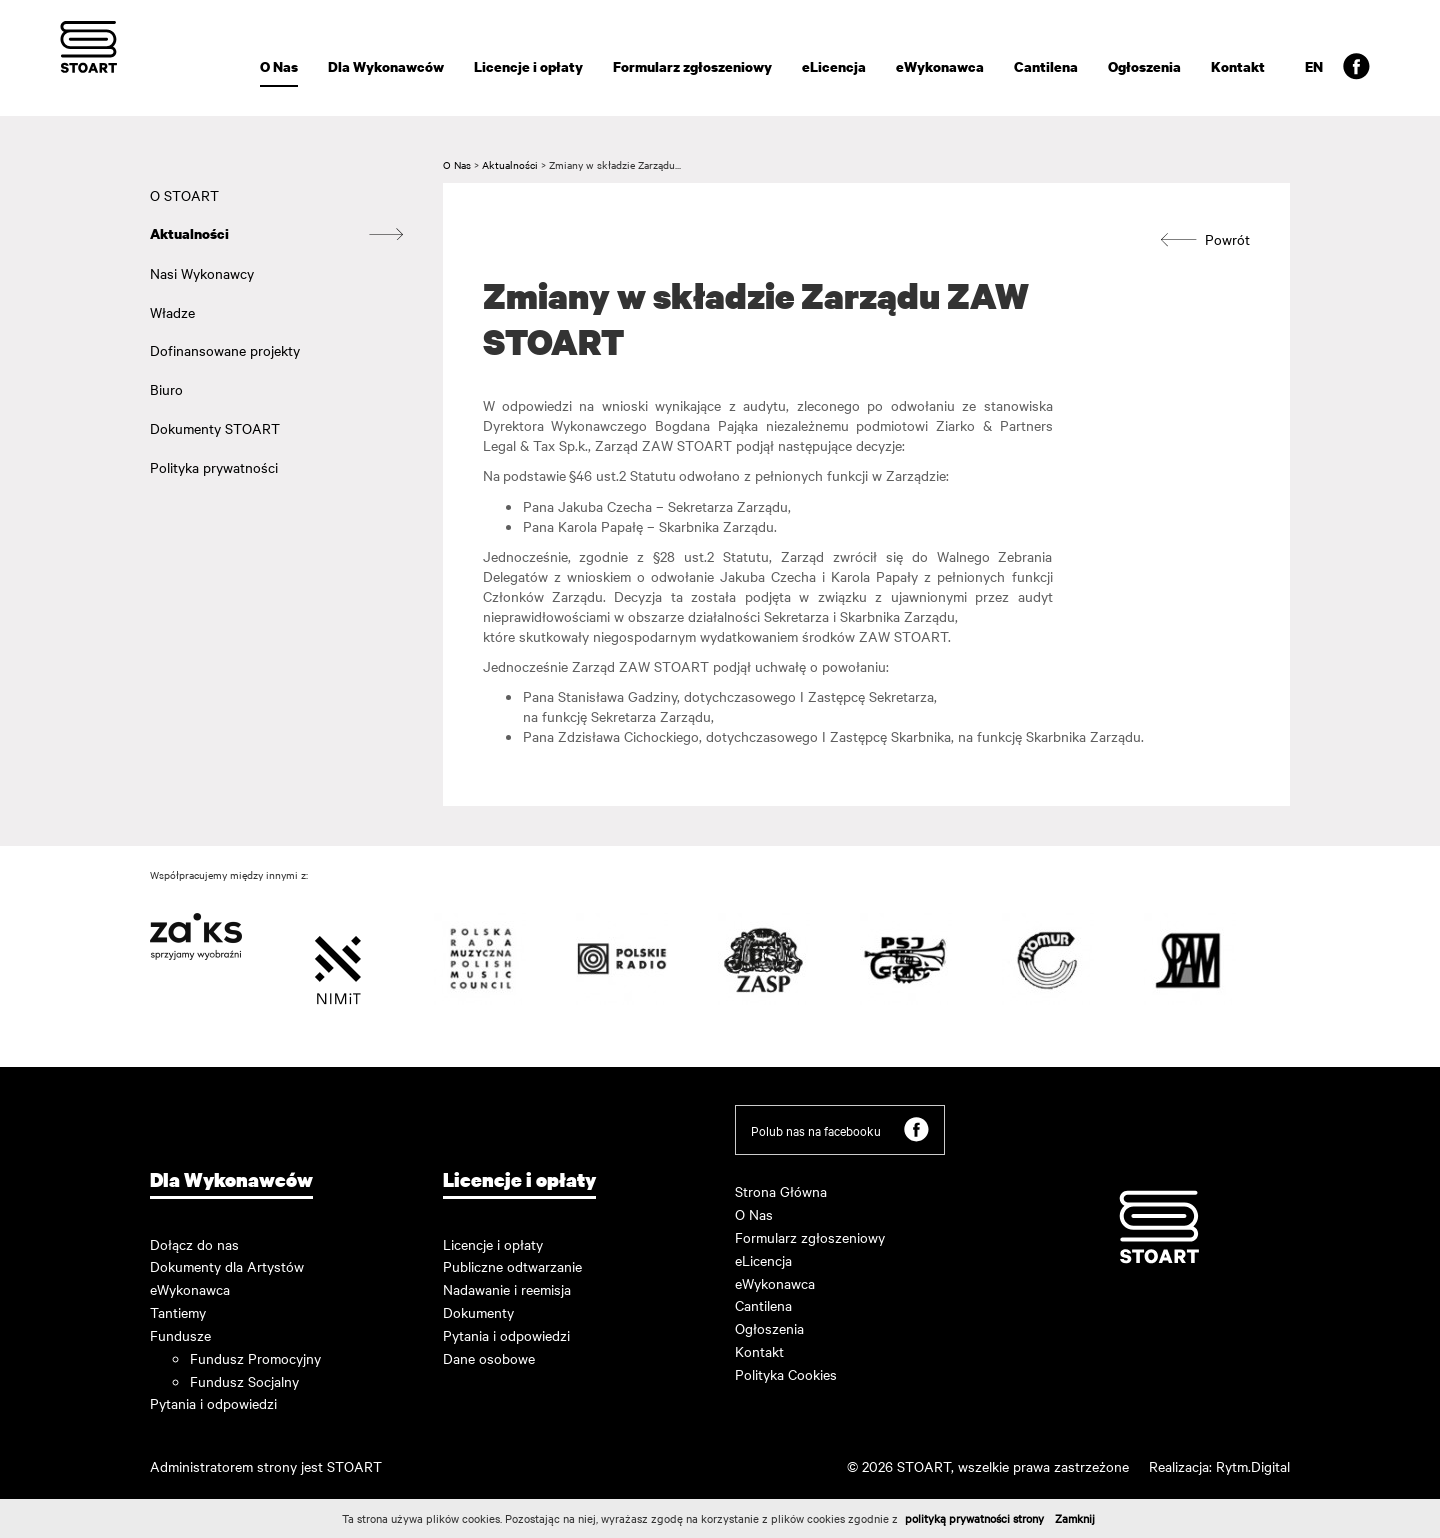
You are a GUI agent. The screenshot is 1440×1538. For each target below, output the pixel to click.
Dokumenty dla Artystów (227, 1266)
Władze (172, 312)
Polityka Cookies (786, 1374)
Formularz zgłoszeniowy (692, 66)
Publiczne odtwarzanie (512, 1266)
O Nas (279, 66)
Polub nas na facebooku (840, 1129)
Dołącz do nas (194, 1244)
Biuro (166, 389)
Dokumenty (478, 1312)
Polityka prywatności (214, 467)
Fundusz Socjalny (244, 1381)
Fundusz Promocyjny (255, 1358)
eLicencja (834, 66)
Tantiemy (178, 1312)
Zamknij (1075, 1518)
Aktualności (189, 233)
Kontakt (1238, 66)
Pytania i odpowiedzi (213, 1403)
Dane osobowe (489, 1358)
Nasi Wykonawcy (202, 273)
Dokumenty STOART (215, 428)
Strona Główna (781, 1191)
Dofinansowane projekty (225, 350)
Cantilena (1046, 66)
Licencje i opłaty (528, 66)
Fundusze (180, 1335)
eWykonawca (940, 66)
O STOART (184, 195)
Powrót (1205, 239)
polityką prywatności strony (974, 1518)
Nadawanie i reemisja (507, 1289)
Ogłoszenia (1144, 66)
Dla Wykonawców (386, 66)
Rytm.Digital (1253, 1466)
